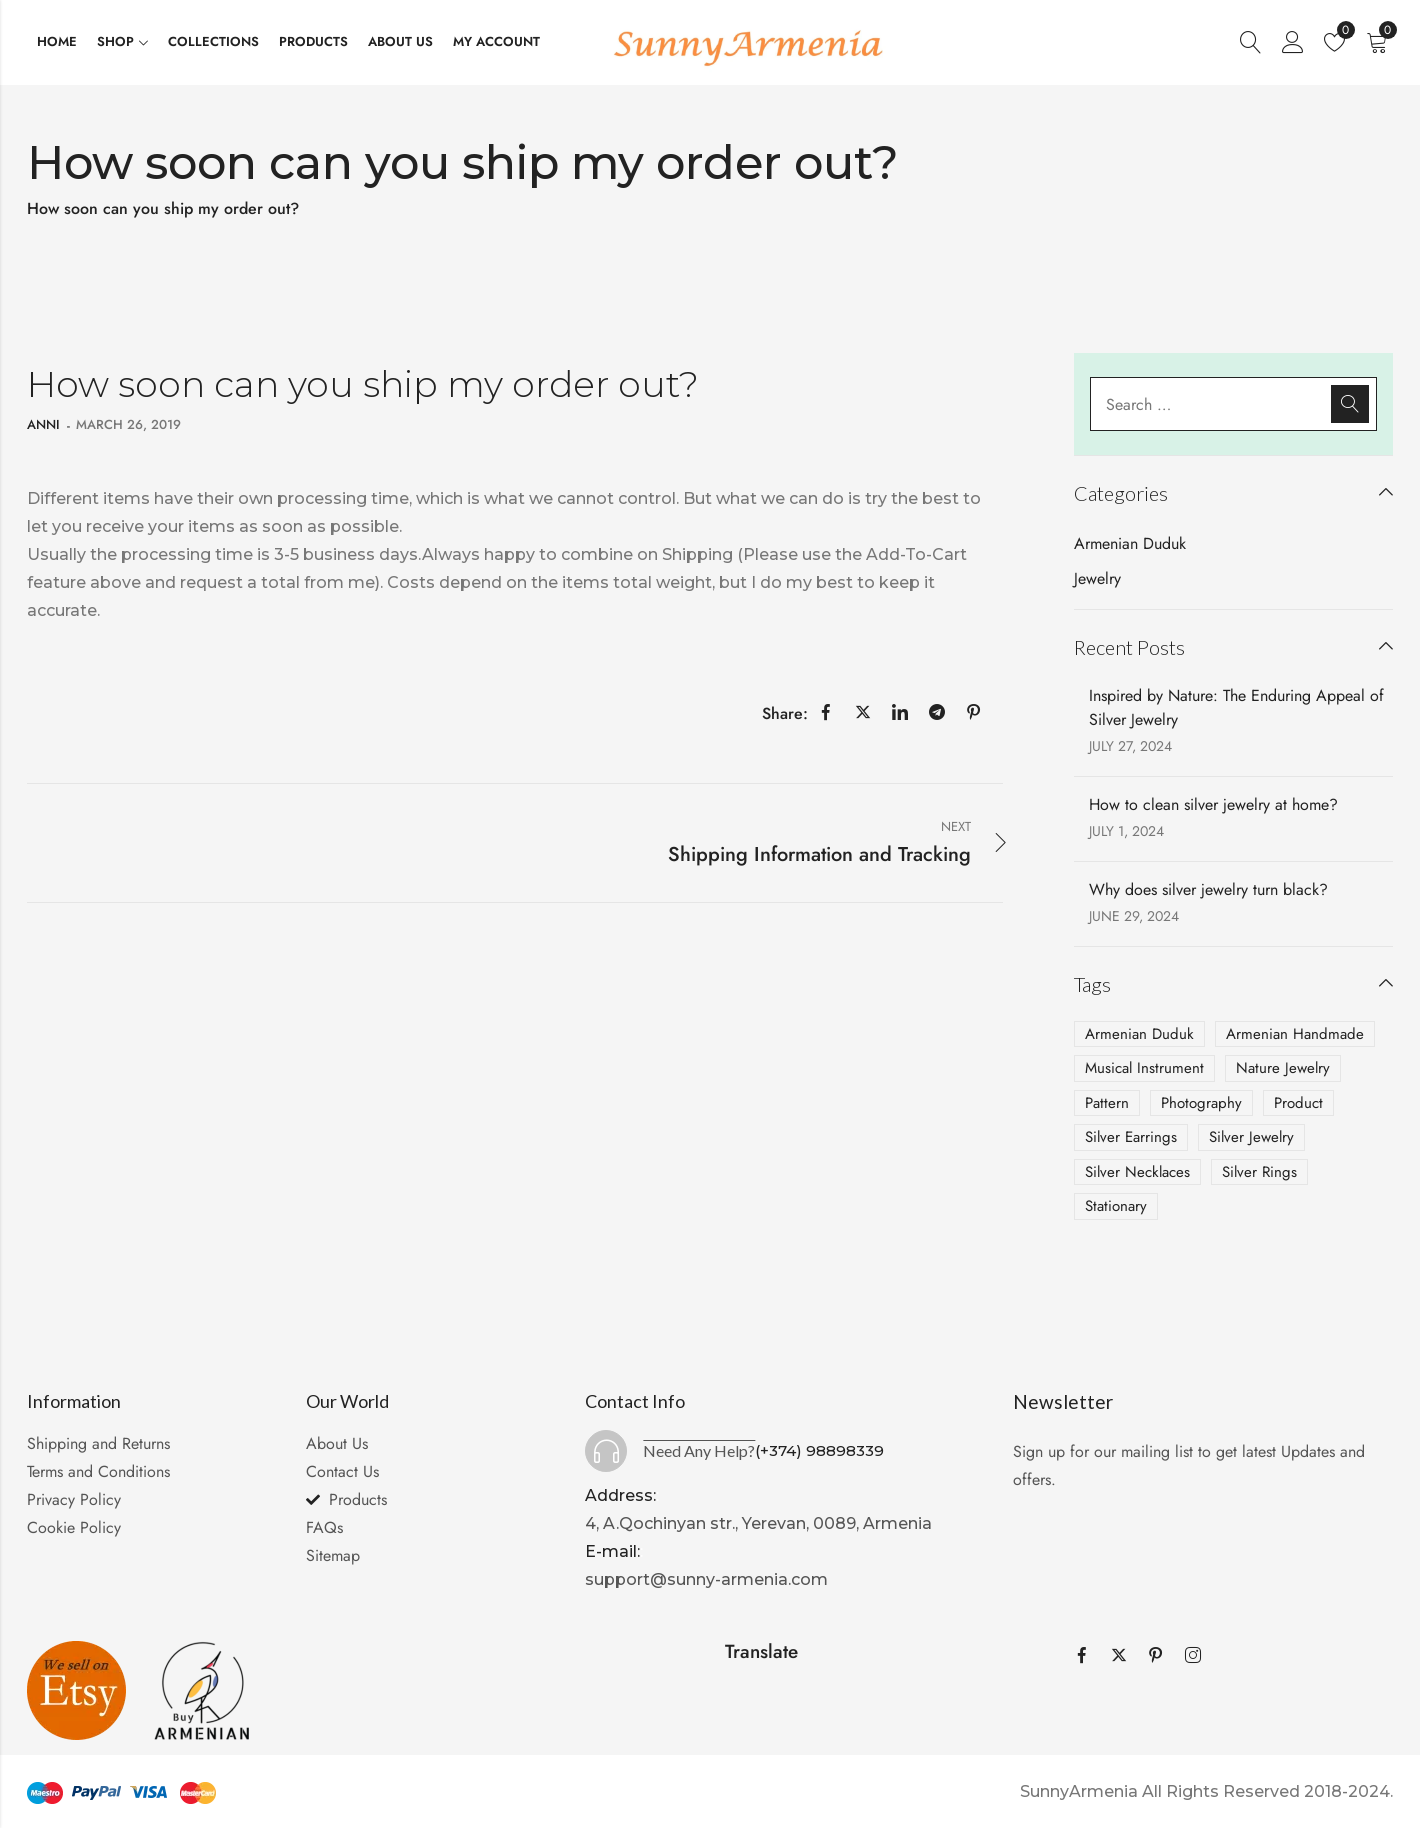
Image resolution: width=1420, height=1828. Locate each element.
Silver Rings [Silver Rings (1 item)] (1259, 1172)
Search (1350, 404)
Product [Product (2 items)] (1298, 1103)
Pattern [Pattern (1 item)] (1107, 1103)
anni (43, 424)
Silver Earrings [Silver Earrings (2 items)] (1131, 1137)
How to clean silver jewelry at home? (1213, 804)
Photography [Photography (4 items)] (1201, 1103)
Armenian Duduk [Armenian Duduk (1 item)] (1139, 1034)
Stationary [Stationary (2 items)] (1116, 1206)
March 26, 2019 (128, 424)
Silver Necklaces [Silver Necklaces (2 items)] (1137, 1172)
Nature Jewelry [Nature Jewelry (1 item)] (1283, 1068)
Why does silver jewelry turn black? (1208, 889)
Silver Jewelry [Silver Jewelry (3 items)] (1251, 1137)
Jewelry (1097, 578)
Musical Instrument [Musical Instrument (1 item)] (1144, 1068)
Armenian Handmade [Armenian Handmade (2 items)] (1295, 1034)
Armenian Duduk (1130, 543)
